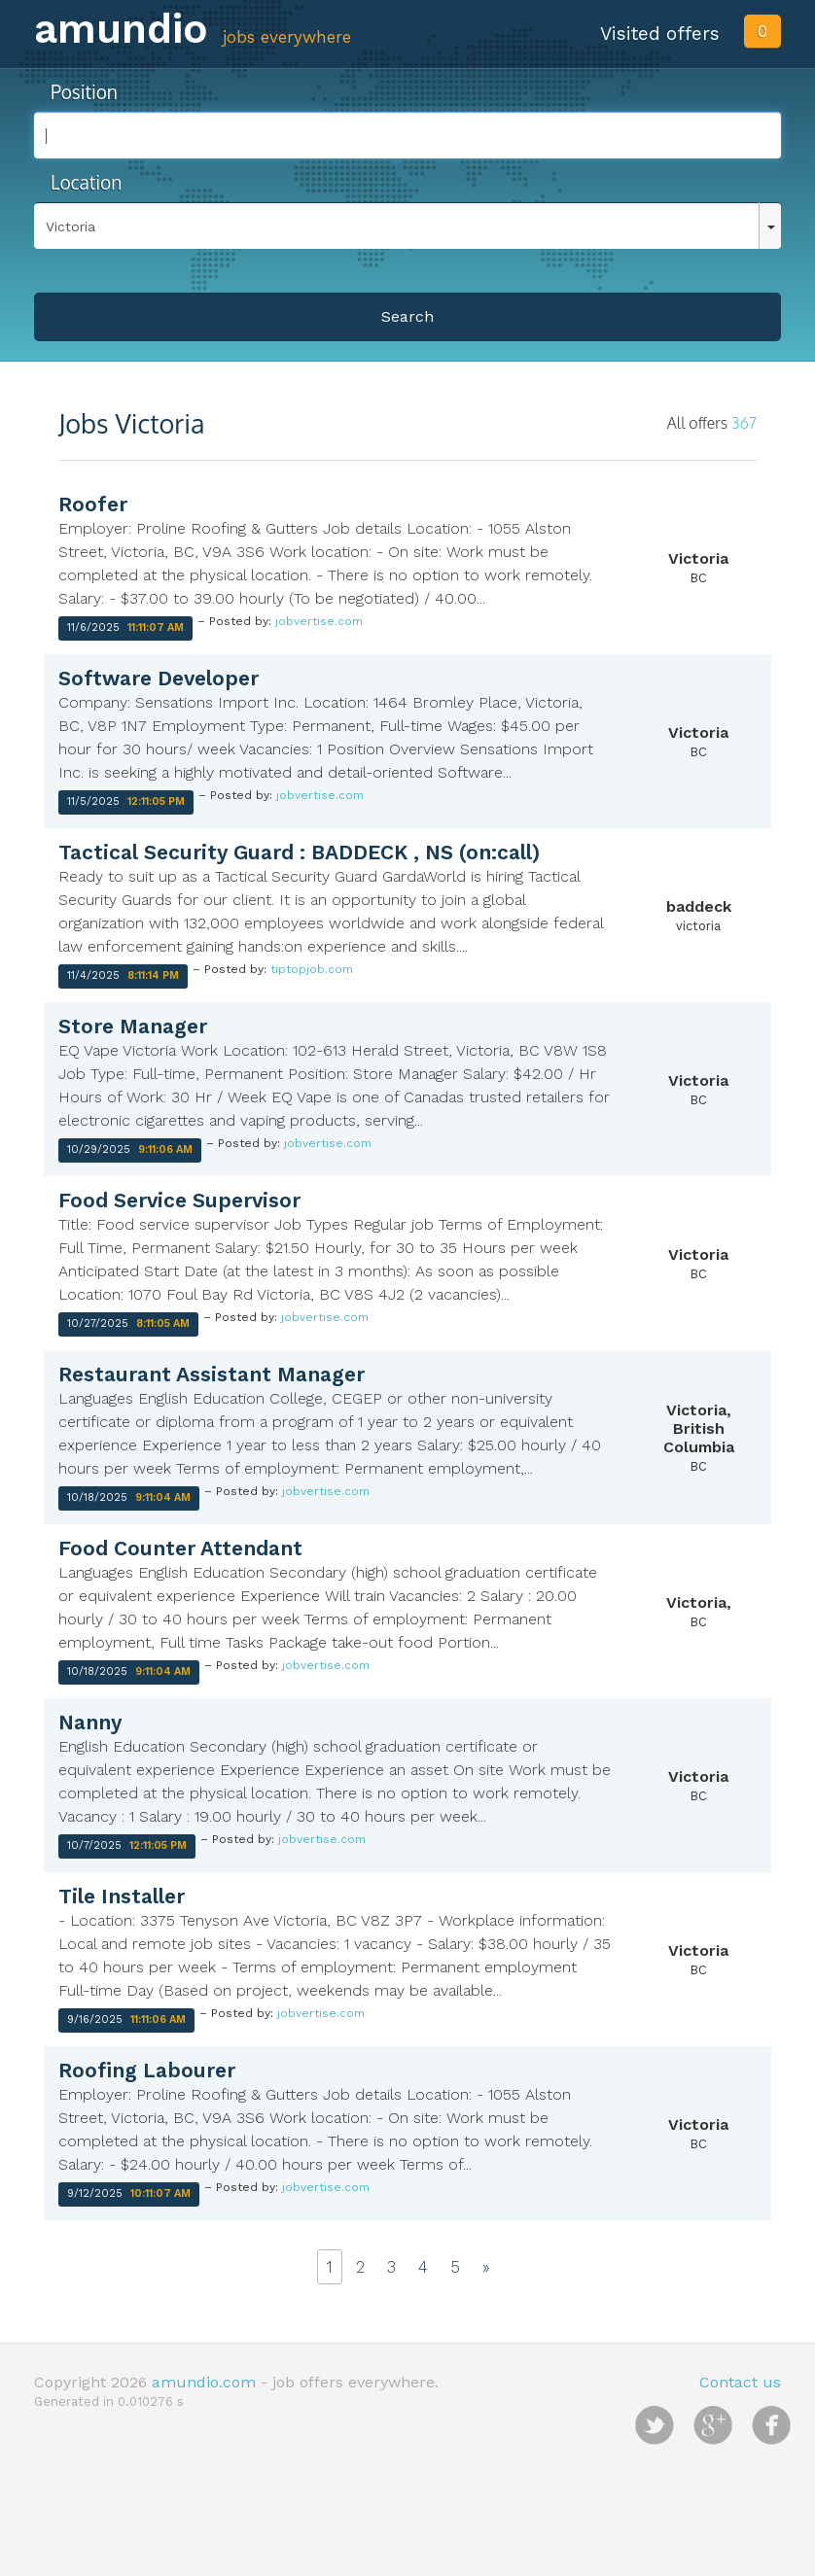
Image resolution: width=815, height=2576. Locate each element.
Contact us (740, 2382)
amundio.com (204, 2382)
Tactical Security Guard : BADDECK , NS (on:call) (299, 852)
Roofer (92, 504)
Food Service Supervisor (179, 1200)
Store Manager (132, 1026)
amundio (121, 28)
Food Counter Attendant (180, 1548)
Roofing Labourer (146, 2070)
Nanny (90, 1722)
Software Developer (158, 678)
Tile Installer (121, 1896)
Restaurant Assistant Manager (211, 1374)
